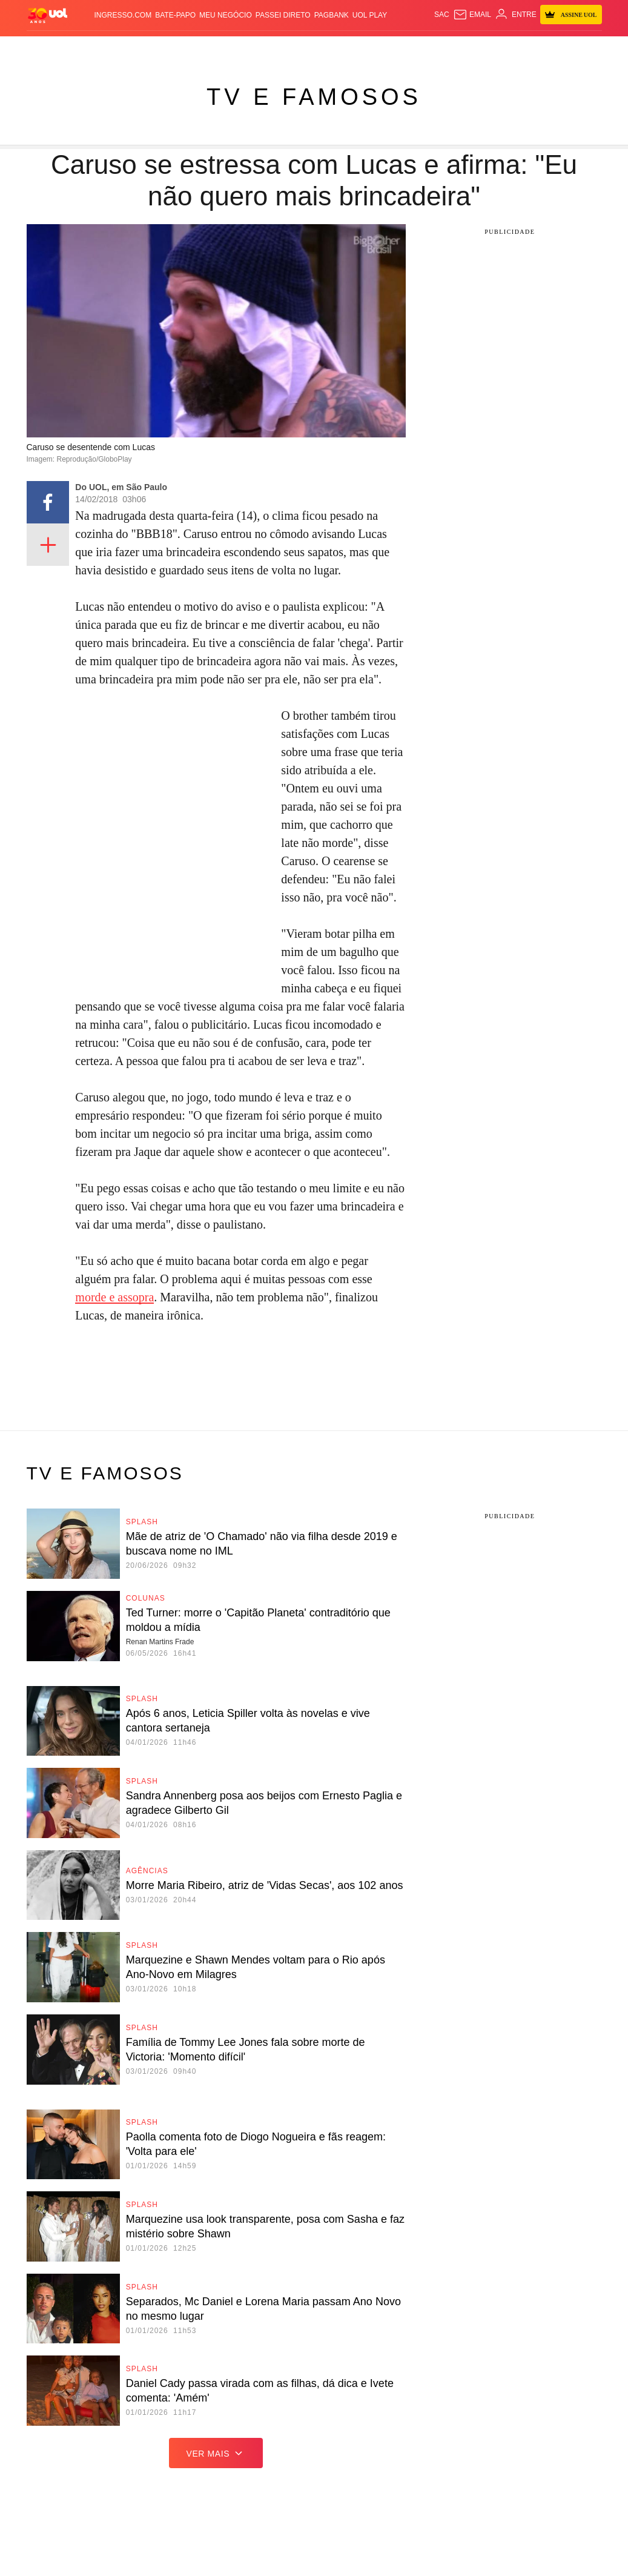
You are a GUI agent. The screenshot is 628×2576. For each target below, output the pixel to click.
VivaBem (410, 48)
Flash (79, 48)
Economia (210, 48)
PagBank (331, 15)
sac (441, 14)
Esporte (272, 48)
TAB (537, 48)
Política (142, 48)
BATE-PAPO (175, 15)
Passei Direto (283, 15)
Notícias (108, 48)
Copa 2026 (308, 48)
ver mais (216, 2453)
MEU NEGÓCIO (225, 15)
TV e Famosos (314, 97)
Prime (555, 48)
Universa (376, 48)
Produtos (47, 48)
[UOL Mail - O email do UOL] (472, 14)
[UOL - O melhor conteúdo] (48, 14)
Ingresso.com (123, 15)
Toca (577, 48)
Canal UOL (484, 48)
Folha (242, 48)
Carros (175, 48)
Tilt (434, 48)
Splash (342, 48)
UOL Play (369, 15)
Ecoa (452, 48)
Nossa (517, 48)
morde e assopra (114, 1297)
